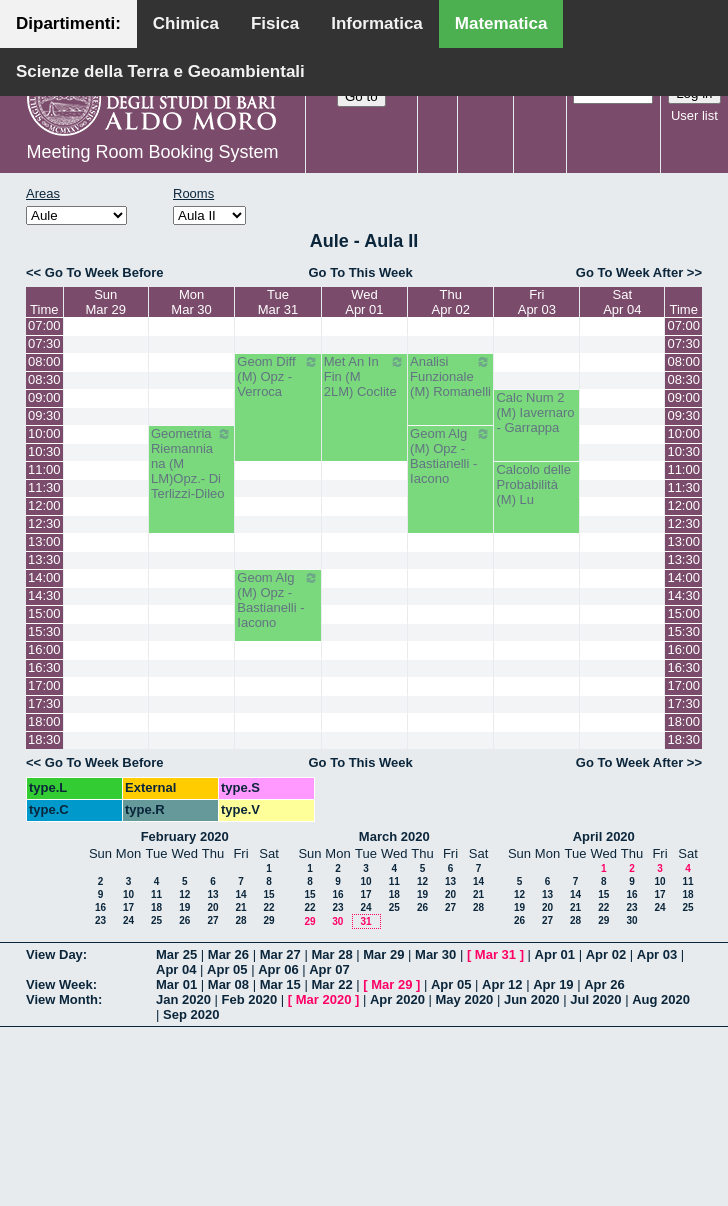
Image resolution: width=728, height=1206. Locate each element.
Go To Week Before (104, 272)
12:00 (44, 505)
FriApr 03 (537, 302)
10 (128, 894)
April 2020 (604, 836)
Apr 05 (227, 969)
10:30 (44, 451)
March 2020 (394, 836)
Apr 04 (176, 969)
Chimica (186, 23)
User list (694, 115)
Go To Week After (629, 272)
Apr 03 (657, 954)
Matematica (501, 23)
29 (268, 920)
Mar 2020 (324, 999)
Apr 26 (604, 984)
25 (156, 920)
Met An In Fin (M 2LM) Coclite (364, 376)
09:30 (44, 415)
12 (184, 894)
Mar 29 (383, 954)
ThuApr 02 (451, 302)
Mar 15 (280, 984)
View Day (54, 954)
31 (365, 921)
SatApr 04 (622, 302)
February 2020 (185, 836)
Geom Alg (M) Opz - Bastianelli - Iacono (450, 456)
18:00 (44, 721)
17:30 (44, 703)
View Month (62, 999)
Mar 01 (176, 984)
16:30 (44, 667)
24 (128, 920)
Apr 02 (606, 954)
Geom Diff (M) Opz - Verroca (277, 376)
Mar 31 (495, 954)
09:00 (44, 397)
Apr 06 (278, 969)
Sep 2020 (191, 1014)
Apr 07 (329, 969)
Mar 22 (331, 984)
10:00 (44, 433)
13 (212, 894)
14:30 (44, 595)
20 (212, 907)
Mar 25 (176, 954)
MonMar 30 (191, 302)
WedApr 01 (364, 302)
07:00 (44, 325)
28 (240, 920)
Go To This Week (360, 272)
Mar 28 (331, 954)
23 (100, 920)
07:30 (44, 343)
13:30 (44, 559)
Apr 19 (553, 984)
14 (240, 894)
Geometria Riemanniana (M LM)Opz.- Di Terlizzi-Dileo (191, 463)
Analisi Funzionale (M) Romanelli (450, 376)
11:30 (44, 487)
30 (337, 921)
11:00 (44, 469)
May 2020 (465, 999)
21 (240, 907)
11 (156, 894)
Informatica (377, 23)
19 (184, 907)
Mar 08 (228, 984)
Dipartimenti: (68, 23)
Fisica (275, 23)
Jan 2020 (183, 999)
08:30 (44, 379)
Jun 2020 (532, 999)
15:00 (44, 613)
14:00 (44, 577)
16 (100, 907)
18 (156, 907)
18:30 (44, 739)
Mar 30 (435, 954)
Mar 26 (228, 954)
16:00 (44, 649)
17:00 (44, 685)
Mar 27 (280, 954)
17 (128, 907)
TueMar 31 (278, 302)
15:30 (44, 631)
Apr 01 (555, 954)
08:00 (44, 361)
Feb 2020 (250, 999)
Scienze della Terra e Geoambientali (160, 71)
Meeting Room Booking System (152, 152)
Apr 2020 (397, 999)
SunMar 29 (105, 302)
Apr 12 (502, 984)
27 (212, 920)
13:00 (44, 541)
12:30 (44, 523)
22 (268, 907)
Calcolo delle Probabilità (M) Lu (533, 484)
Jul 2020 (595, 999)
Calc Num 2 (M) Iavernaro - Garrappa (535, 412)
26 (184, 920)
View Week (59, 984)
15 (268, 894)
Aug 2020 (661, 999)
